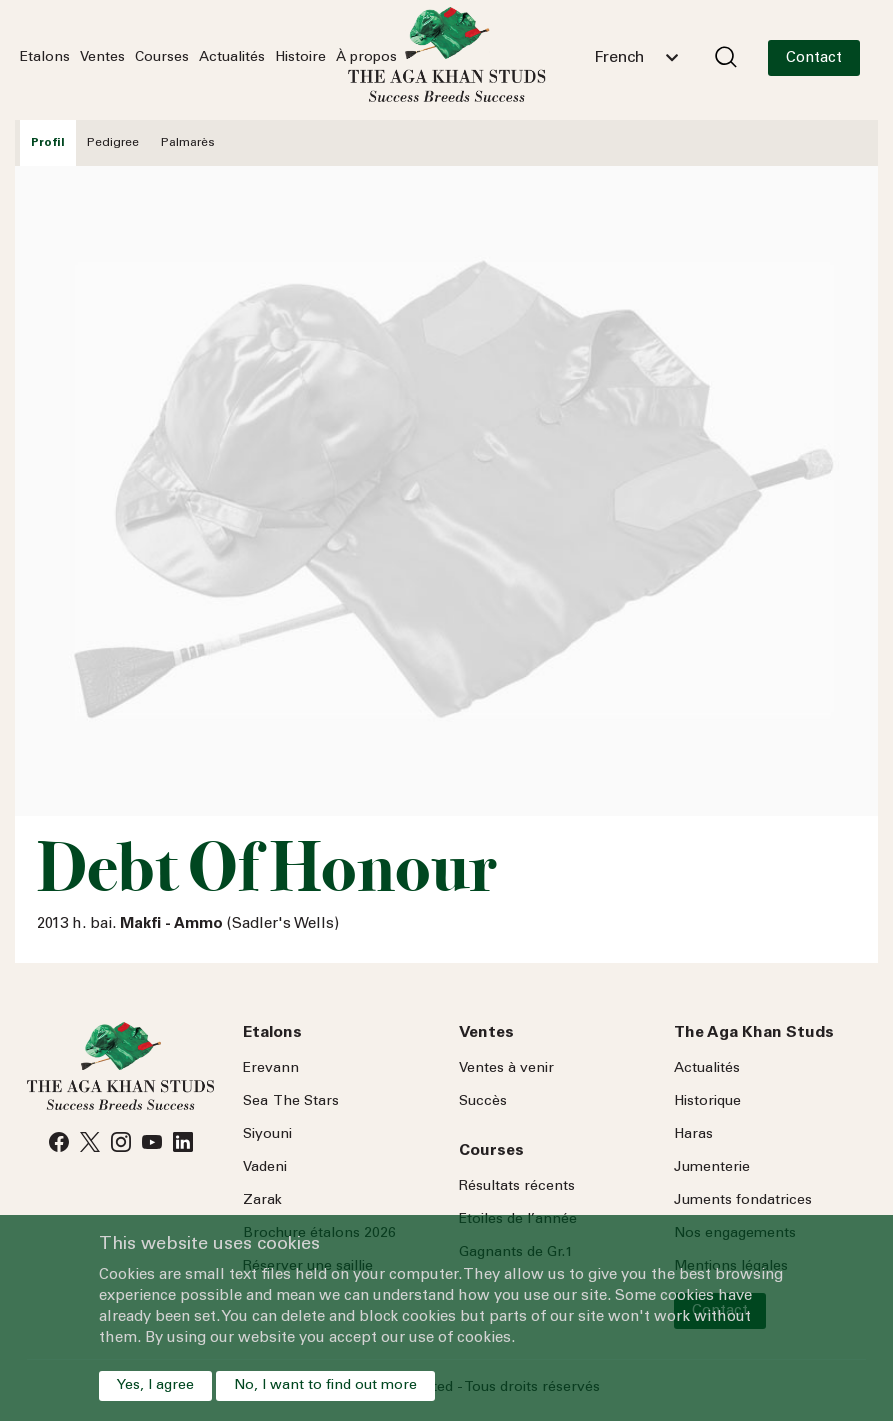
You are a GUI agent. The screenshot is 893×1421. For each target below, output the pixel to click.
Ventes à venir (506, 1069)
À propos (366, 58)
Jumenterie (712, 1168)
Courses (162, 58)
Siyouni (267, 1135)
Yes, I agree (155, 1386)
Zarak (262, 1201)
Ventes (102, 58)
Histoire (300, 58)
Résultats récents (517, 1187)
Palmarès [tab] (188, 143)
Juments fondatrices (743, 1201)
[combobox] (636, 58)
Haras (693, 1135)
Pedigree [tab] (113, 143)
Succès (483, 1102)
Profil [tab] (48, 143)
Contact (814, 58)
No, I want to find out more (325, 1386)
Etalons (45, 58)
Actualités (232, 58)
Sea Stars (291, 1102)
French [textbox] (619, 58)
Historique (707, 1102)
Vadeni (265, 1168)
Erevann (271, 1069)
